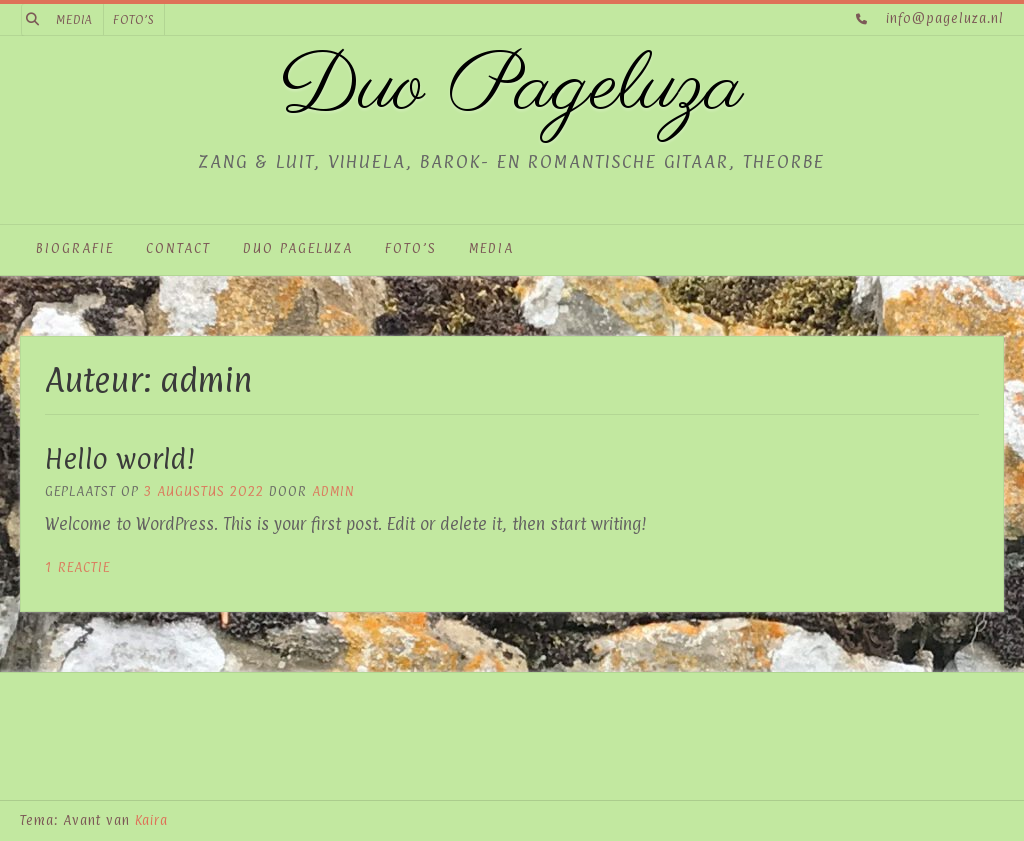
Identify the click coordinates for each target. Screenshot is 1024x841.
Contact (178, 248)
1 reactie (77, 567)
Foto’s (133, 20)
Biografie (75, 248)
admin (333, 491)
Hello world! (120, 459)
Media (74, 20)
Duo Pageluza (512, 88)
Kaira (151, 820)
